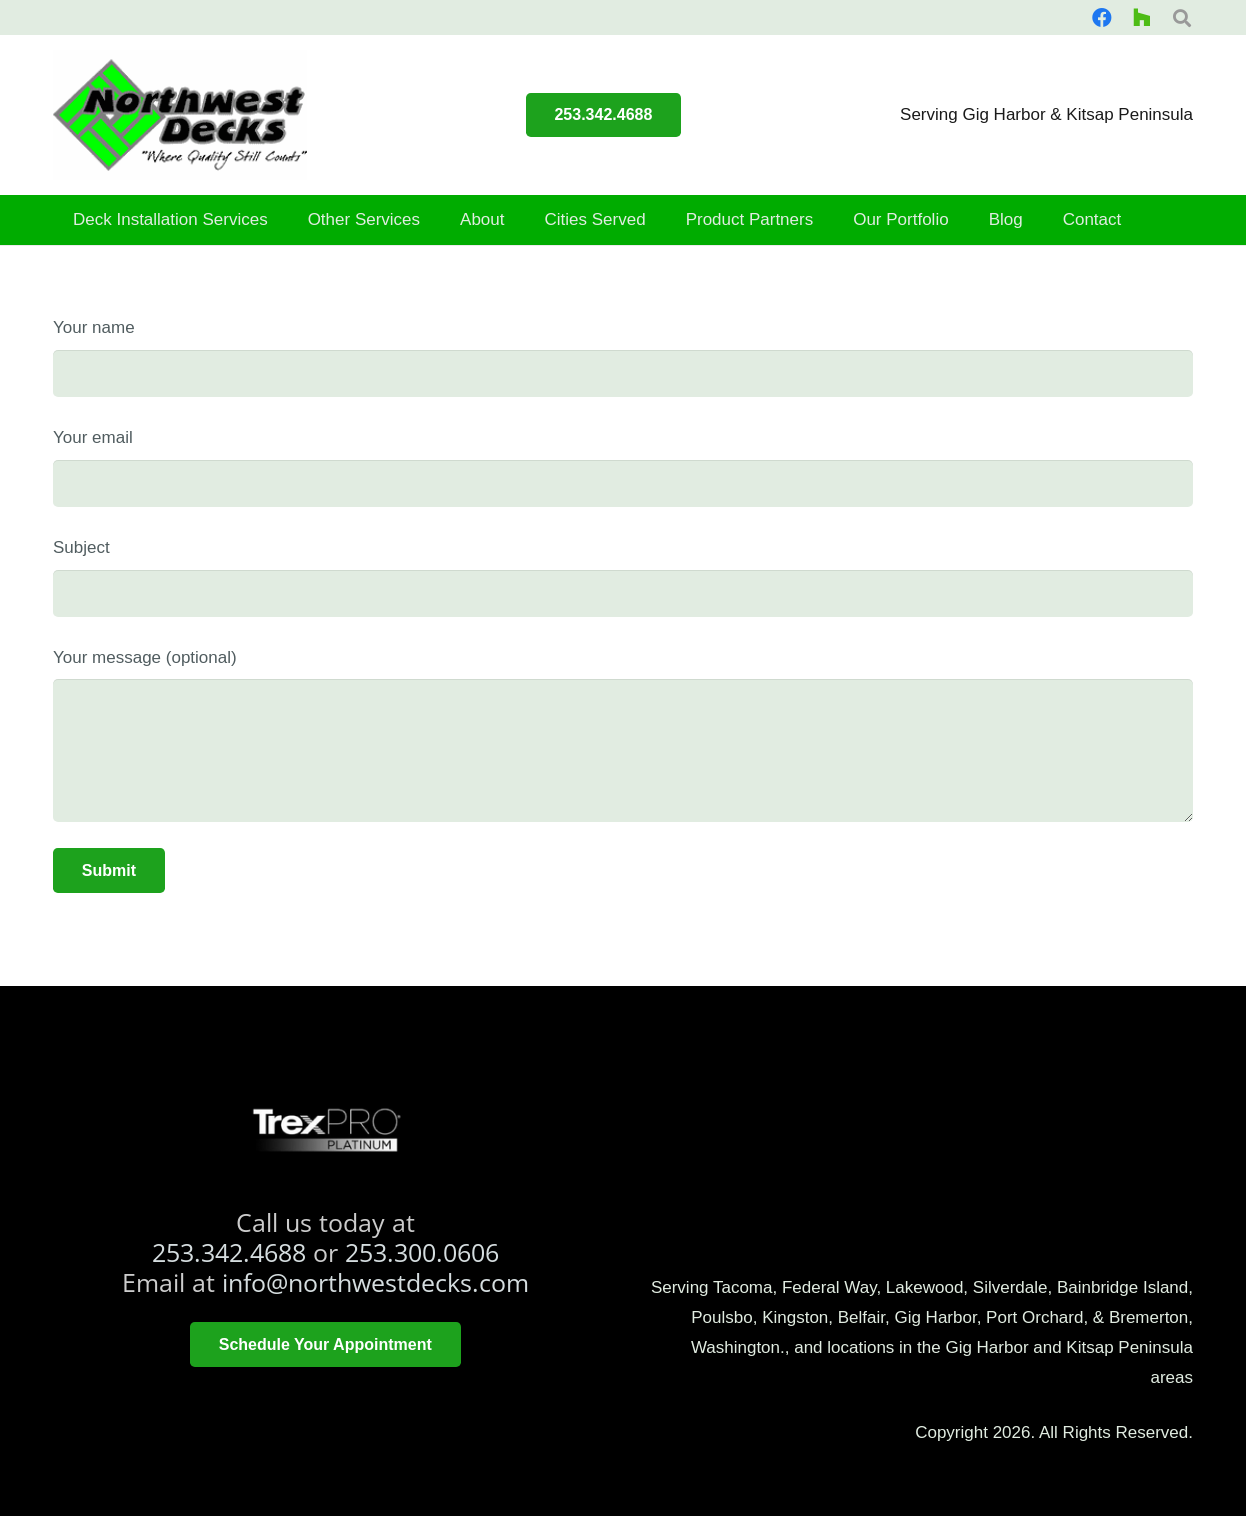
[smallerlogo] (180, 115)
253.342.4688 (229, 1252)
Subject (623, 577)
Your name (623, 357)
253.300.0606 (422, 1252)
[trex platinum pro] (325, 1130)
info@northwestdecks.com (375, 1282)
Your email (623, 467)
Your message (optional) (623, 735)
